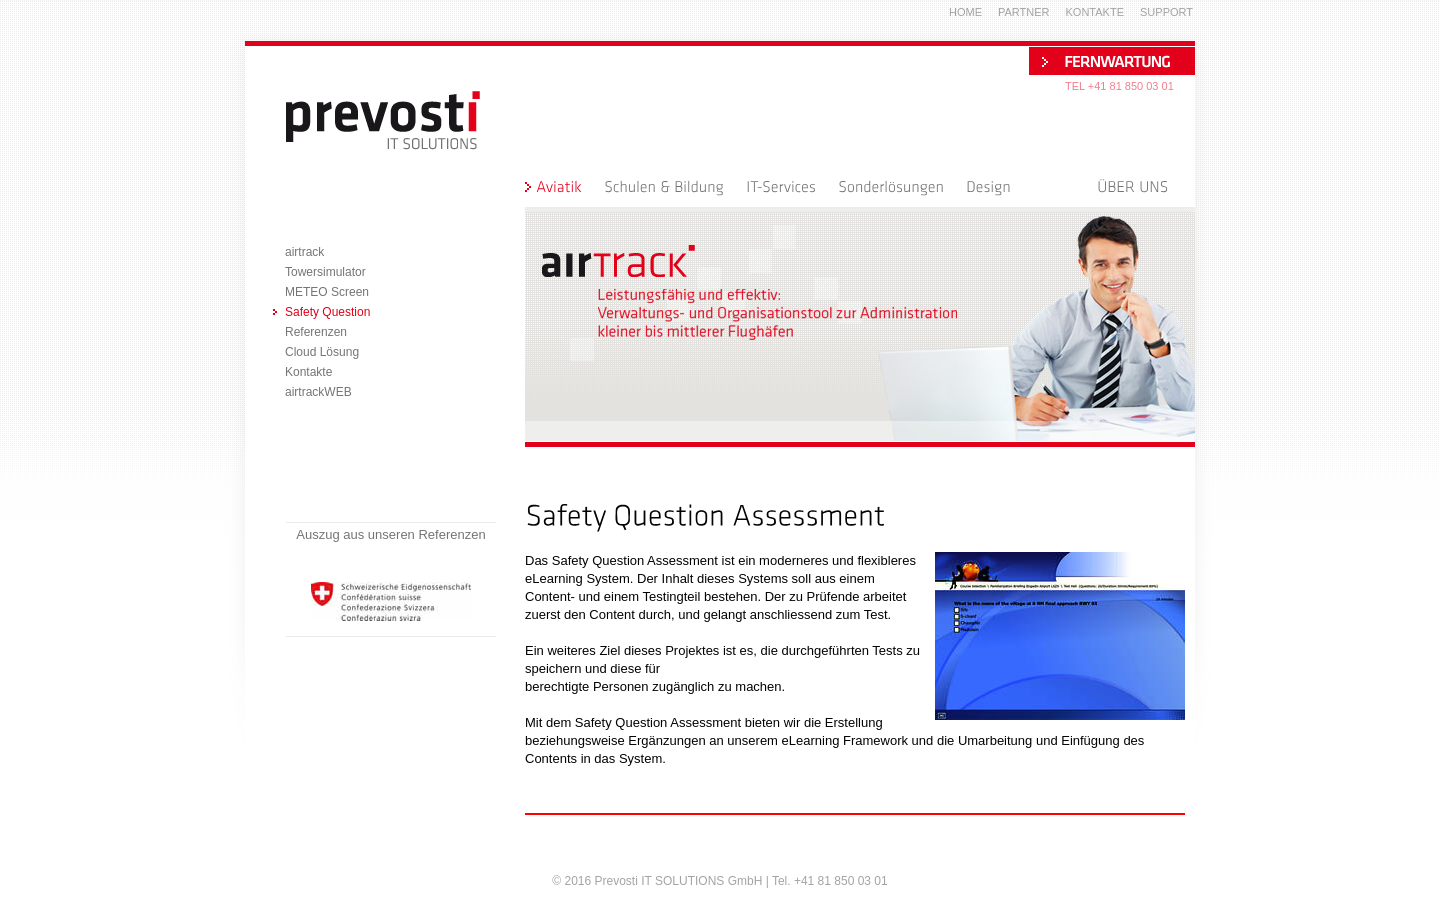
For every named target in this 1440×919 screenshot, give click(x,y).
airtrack (304, 252)
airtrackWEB (318, 392)
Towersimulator (325, 272)
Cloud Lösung (322, 352)
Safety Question (327, 312)
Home (965, 12)
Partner (1024, 12)
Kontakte (308, 372)
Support (1166, 12)
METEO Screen (327, 292)
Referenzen (316, 332)
